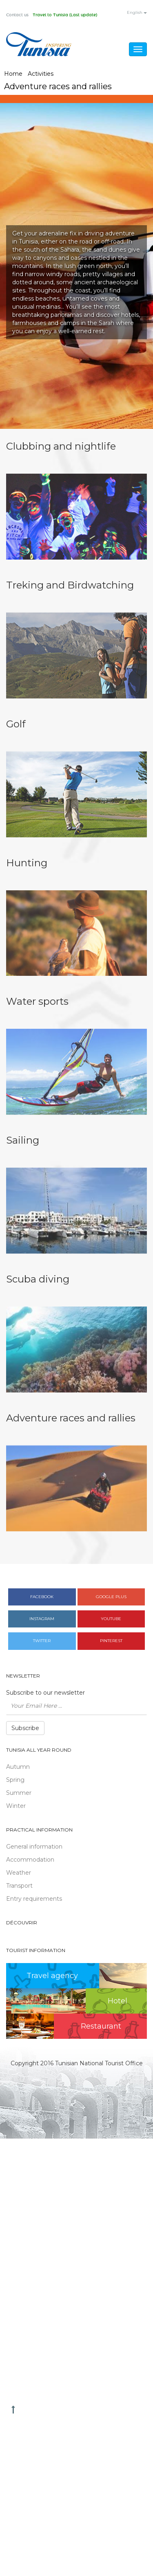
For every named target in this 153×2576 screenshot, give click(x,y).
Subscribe (25, 1728)
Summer (18, 1792)
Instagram (41, 1618)
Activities (40, 73)
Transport (19, 1885)
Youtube (111, 1618)
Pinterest (111, 1640)
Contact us (17, 15)
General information (34, 1846)
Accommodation (30, 1859)
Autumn (18, 1766)
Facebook (41, 1596)
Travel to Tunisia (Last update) (65, 15)
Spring (15, 1779)
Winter (16, 1806)
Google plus (111, 1596)
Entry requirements (34, 1898)
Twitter (42, 1640)
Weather (18, 1872)
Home (13, 73)
